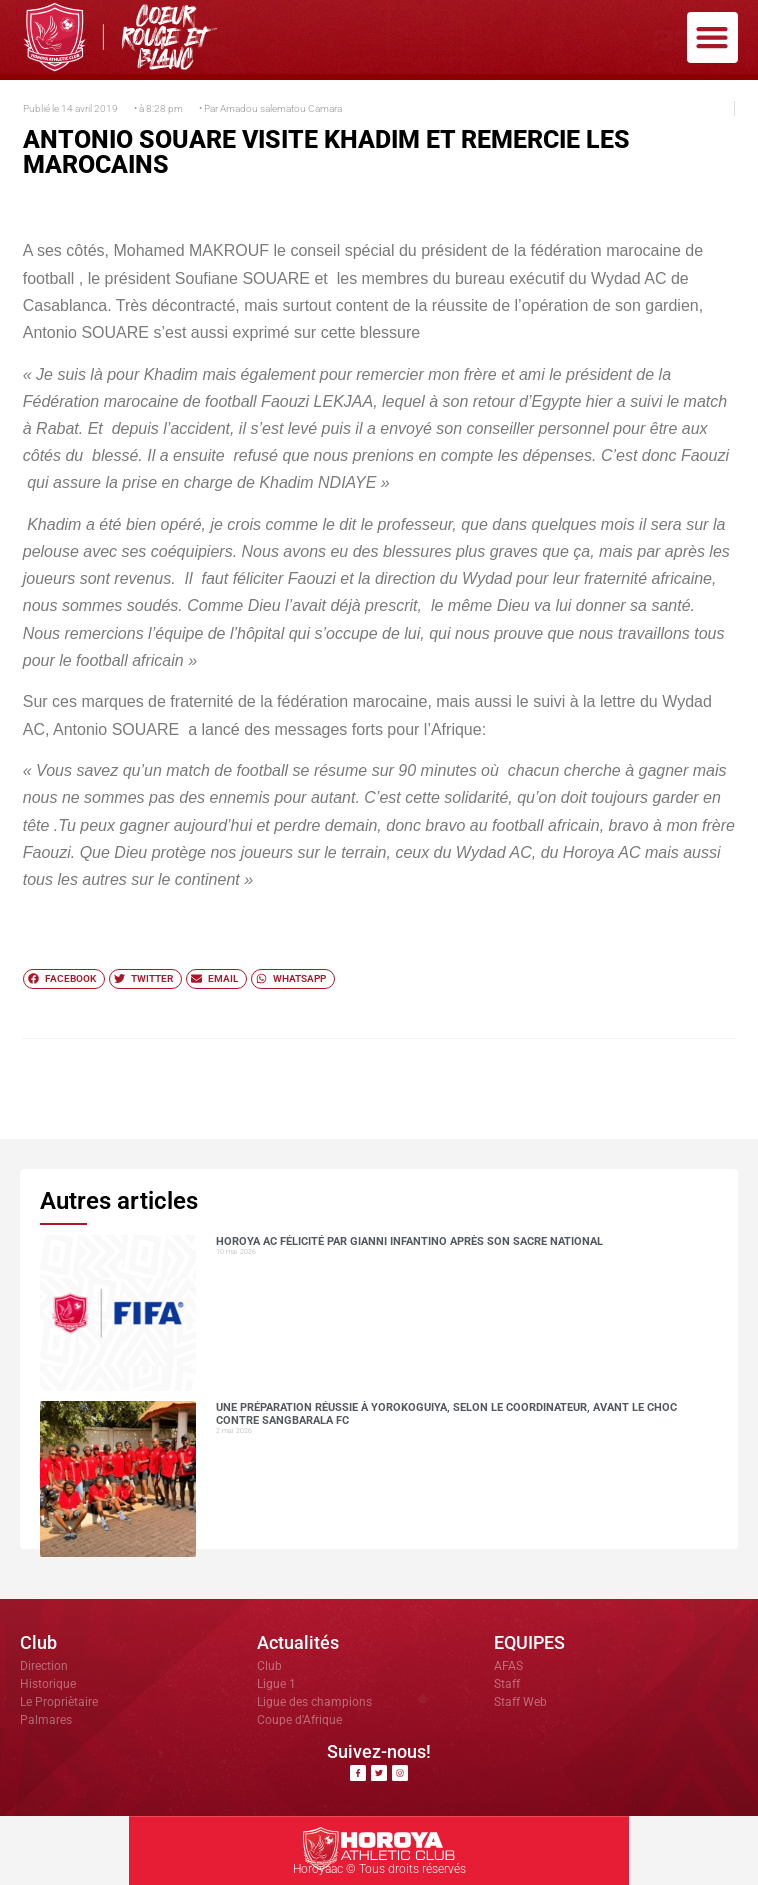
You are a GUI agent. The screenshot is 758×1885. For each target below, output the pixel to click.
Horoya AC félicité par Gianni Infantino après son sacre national (409, 1241)
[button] (712, 37)
